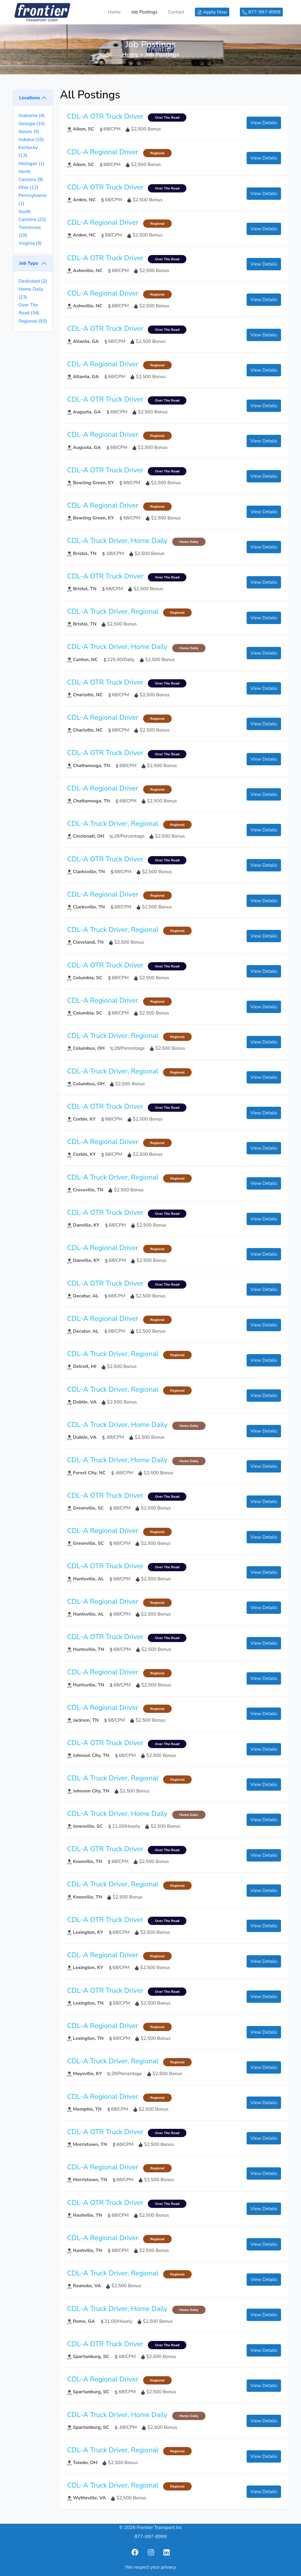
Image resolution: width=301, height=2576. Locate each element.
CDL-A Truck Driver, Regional (112, 611)
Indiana (31, 139)
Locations (29, 98)
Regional (33, 321)
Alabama (32, 115)
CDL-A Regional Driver (102, 152)
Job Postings (144, 12)
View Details (263, 123)
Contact (176, 12)
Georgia (32, 123)
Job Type (28, 263)
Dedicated (33, 281)
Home (114, 12)
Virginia (30, 243)
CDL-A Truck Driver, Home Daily (117, 540)
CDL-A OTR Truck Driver (105, 116)
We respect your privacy (150, 2567)
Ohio (28, 187)
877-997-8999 (150, 2536)
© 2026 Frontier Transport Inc (150, 2527)
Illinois (29, 131)
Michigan (31, 163)
